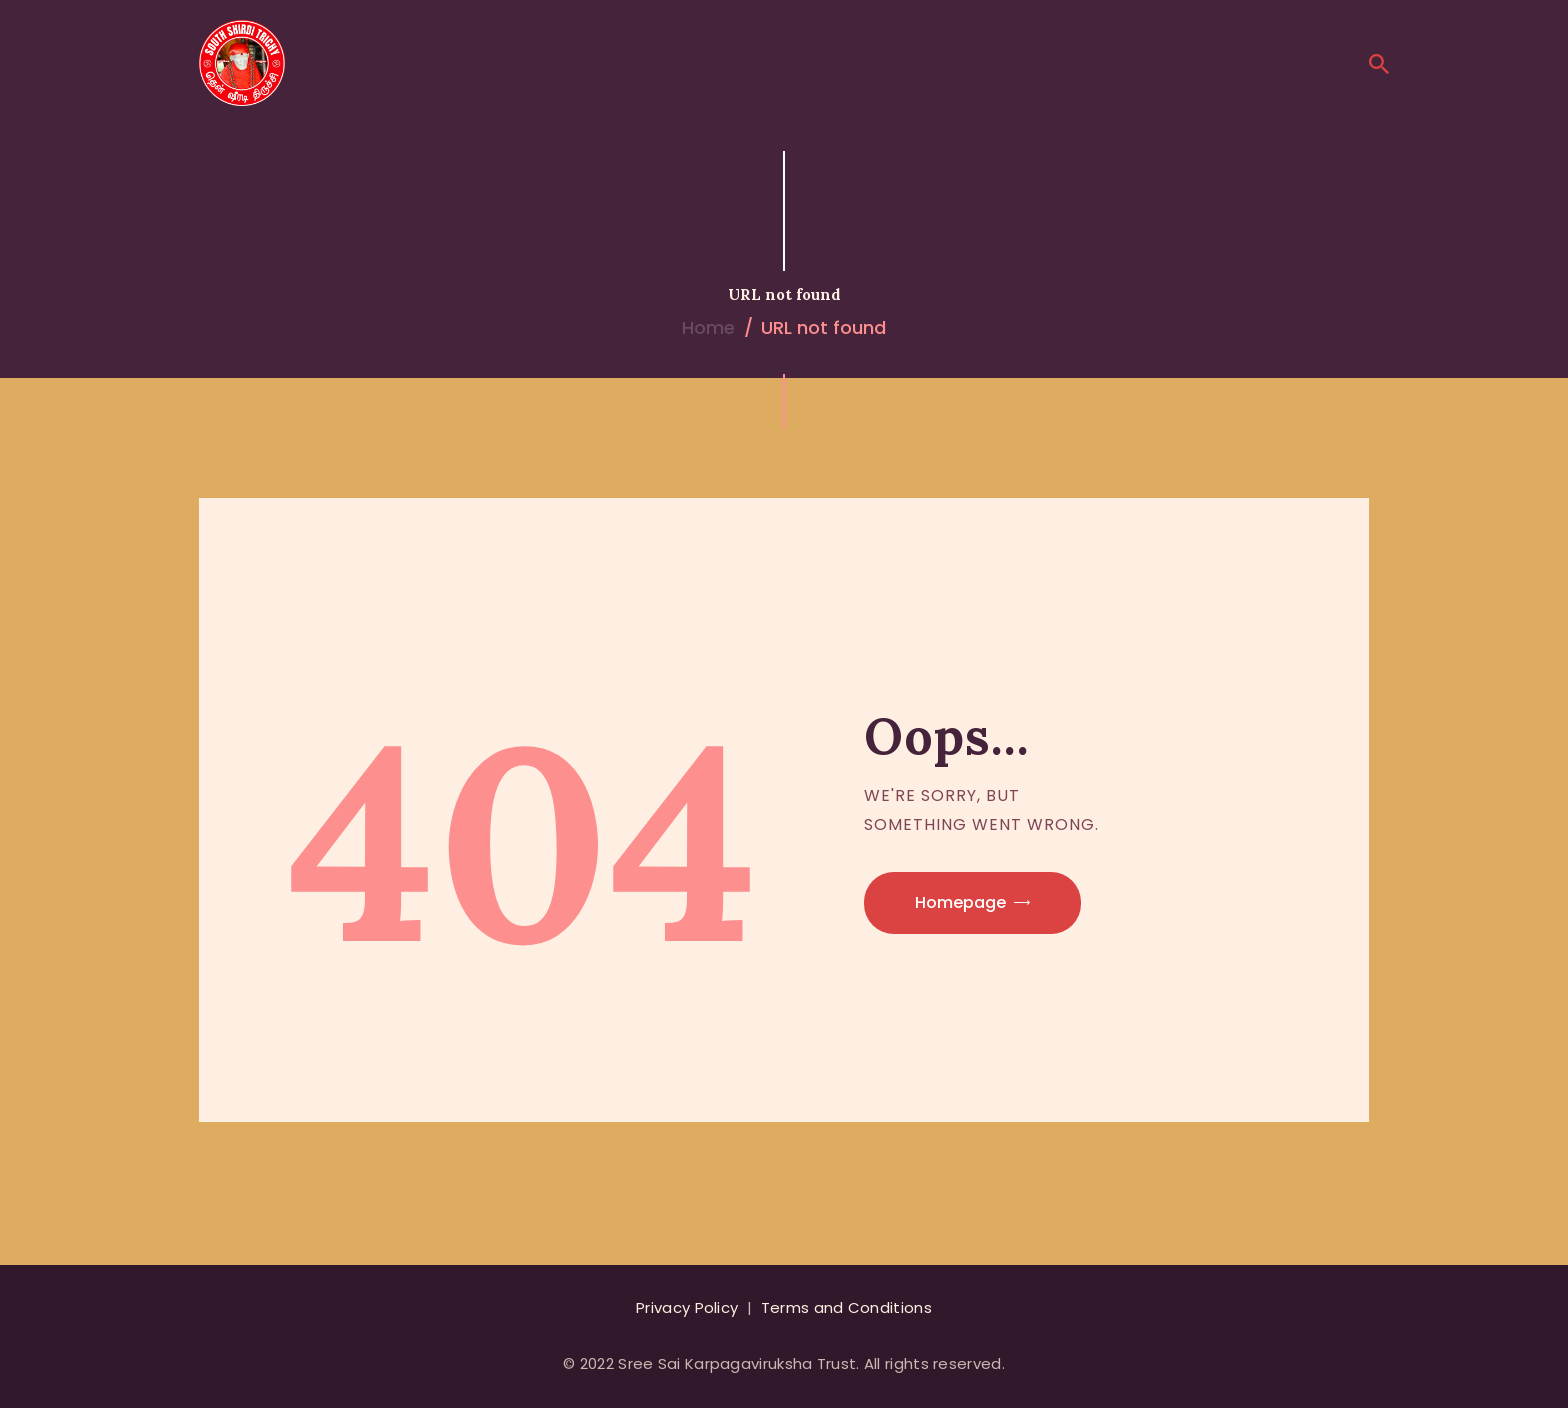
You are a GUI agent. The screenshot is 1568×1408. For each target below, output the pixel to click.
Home (708, 327)
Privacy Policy (687, 1307)
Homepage (960, 902)
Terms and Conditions (846, 1307)
